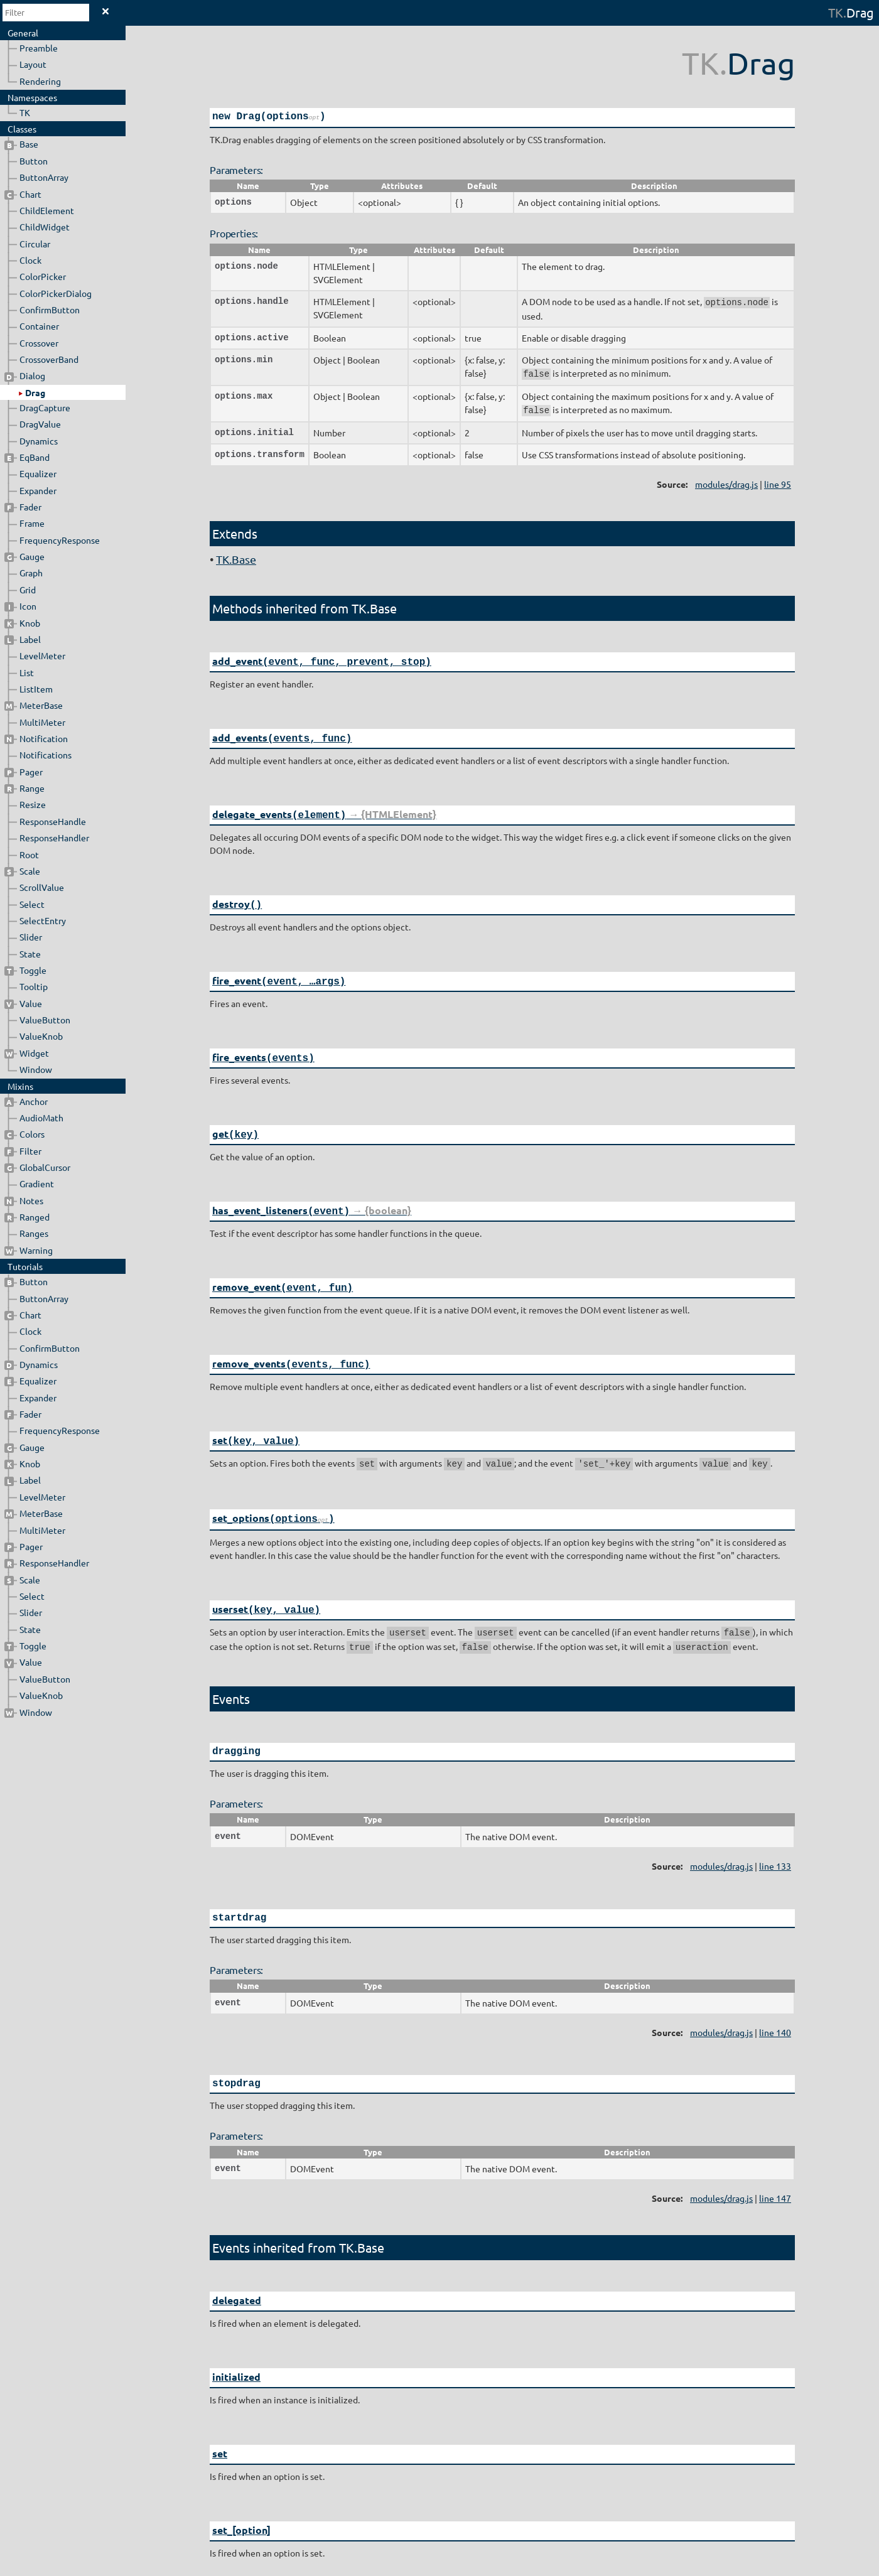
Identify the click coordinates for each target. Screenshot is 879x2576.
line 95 (777, 481)
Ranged (27, 1216)
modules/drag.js (726, 481)
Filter (22, 1150)
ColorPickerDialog (55, 293)
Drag (35, 392)
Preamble (38, 47)
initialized (236, 2352)
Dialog (24, 375)
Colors (24, 1134)
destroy (237, 896)
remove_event (282, 1273)
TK (835, 12)
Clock (30, 260)
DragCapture (44, 407)
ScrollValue (41, 887)
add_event (321, 657)
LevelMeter (42, 655)
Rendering (40, 81)
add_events (282, 733)
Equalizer (38, 473)
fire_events (263, 1047)
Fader (22, 506)
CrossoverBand (48, 359)
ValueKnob (41, 1036)
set (255, 1424)
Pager (23, 771)
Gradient (36, 1183)
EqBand (27, 457)
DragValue (40, 423)
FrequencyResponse (59, 540)
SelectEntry (42, 920)
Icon (20, 606)
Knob (22, 622)
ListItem (36, 688)
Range (24, 788)
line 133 (775, 1843)
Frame (32, 523)
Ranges (33, 1233)
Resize (32, 804)
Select (32, 904)
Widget (26, 1053)
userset (266, 1590)
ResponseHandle (52, 821)
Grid (27, 589)
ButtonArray (43, 177)
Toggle (25, 970)
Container (39, 325)
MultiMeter (42, 722)
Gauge (24, 556)
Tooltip (33, 986)
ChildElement (46, 210)
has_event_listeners (311, 1198)
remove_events (291, 1348)
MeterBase (33, 705)
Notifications (45, 754)
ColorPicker (42, 276)
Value (23, 1003)
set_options (273, 1499)
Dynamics (38, 440)
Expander (38, 490)
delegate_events (324, 808)
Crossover (38, 342)
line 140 (775, 2009)
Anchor (26, 1101)
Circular (34, 243)
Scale (22, 870)
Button (33, 160)
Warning (28, 1250)
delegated (236, 2277)
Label (22, 639)
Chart (22, 194)
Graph (31, 572)
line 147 (775, 2175)
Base (21, 143)
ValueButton (44, 1019)
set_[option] (241, 2503)
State (30, 953)
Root (29, 854)
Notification (36, 738)
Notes (23, 1200)
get (235, 1122)
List (26, 672)
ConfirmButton (49, 309)
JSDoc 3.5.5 (443, 2569)
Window (35, 1069)
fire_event (278, 972)
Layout (32, 64)
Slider (30, 936)
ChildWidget (44, 226)
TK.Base (236, 556)
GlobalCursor (37, 1167)
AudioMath (41, 1117)
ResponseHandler (54, 837)
